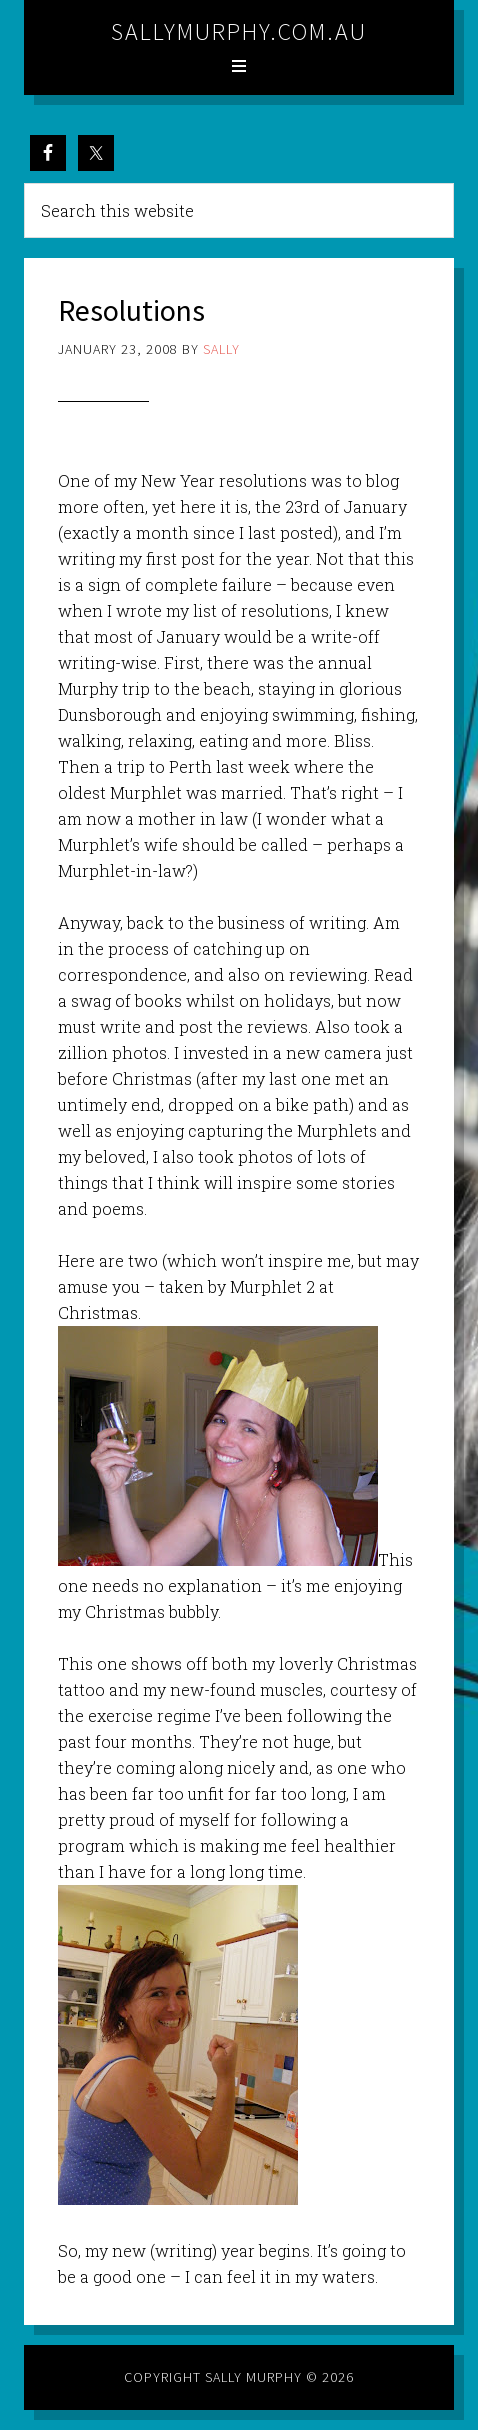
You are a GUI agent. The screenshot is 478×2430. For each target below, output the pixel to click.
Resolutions (131, 310)
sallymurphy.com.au (239, 31)
